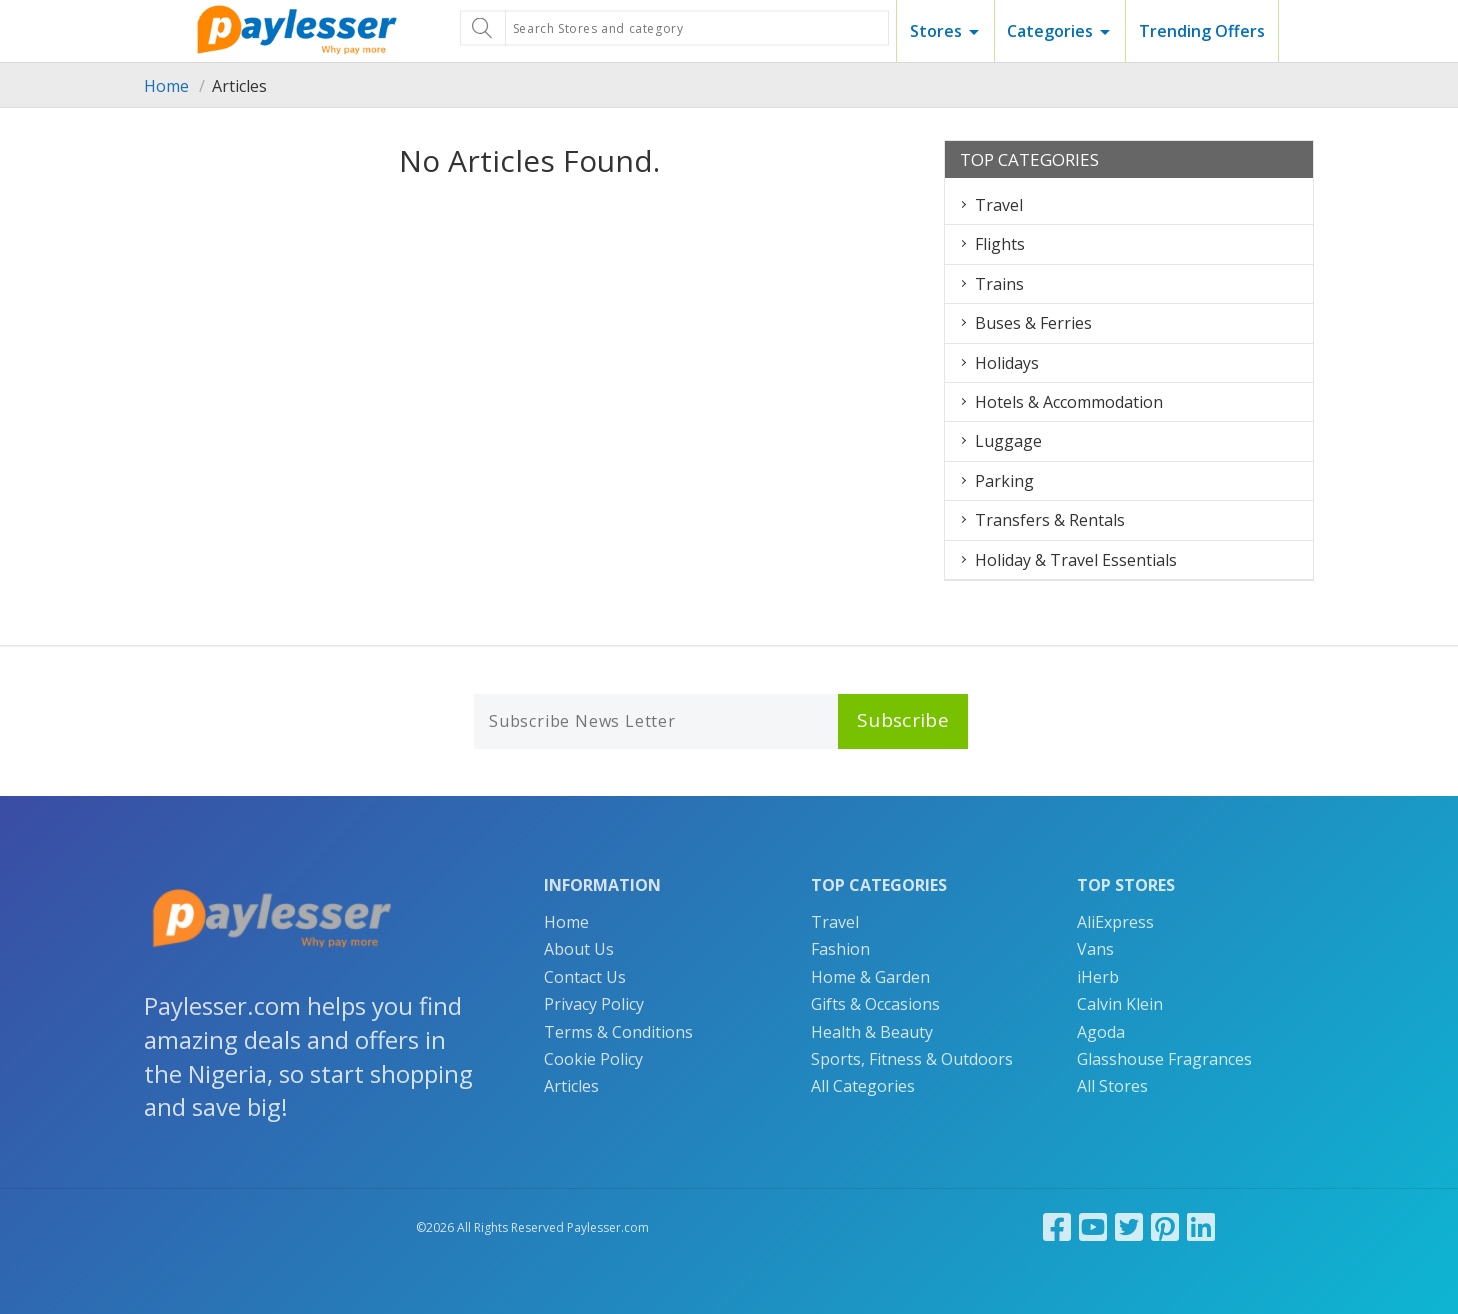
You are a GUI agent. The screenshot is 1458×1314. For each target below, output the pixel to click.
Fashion (840, 949)
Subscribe (903, 720)
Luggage (1008, 441)
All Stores (1112, 1086)
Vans (1095, 949)
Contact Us (585, 977)
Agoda (1101, 1032)
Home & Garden (870, 977)
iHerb (1098, 977)
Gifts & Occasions (875, 1004)
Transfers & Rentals (1050, 520)
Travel (999, 205)
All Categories (863, 1086)
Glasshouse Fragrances (1164, 1059)
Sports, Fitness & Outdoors (912, 1059)
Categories (1050, 31)
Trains (999, 284)
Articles (571, 1086)
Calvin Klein (1120, 1004)
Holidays (1007, 363)
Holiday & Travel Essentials (1076, 560)
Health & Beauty (872, 1032)
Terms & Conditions (618, 1032)
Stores (936, 31)
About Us (579, 949)
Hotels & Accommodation (1069, 402)
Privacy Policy (594, 1004)
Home (166, 86)
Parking (1004, 481)
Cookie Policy (593, 1059)
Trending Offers (1202, 31)
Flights (1000, 244)
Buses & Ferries (1033, 323)
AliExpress (1115, 922)
